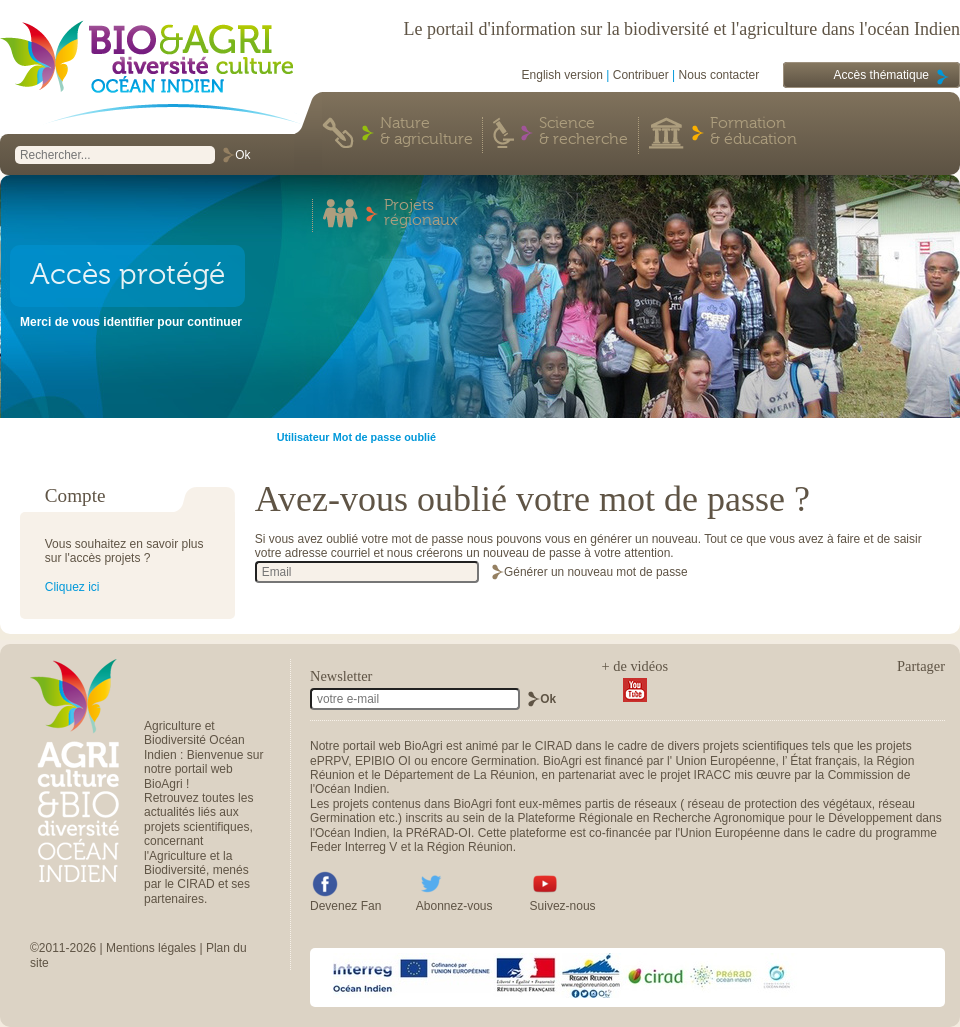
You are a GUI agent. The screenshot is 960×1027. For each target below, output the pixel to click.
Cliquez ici (72, 587)
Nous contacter (719, 75)
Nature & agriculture (426, 132)
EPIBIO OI (383, 761)
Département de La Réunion (459, 775)
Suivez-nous (563, 906)
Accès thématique (881, 75)
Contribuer (641, 75)
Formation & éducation (753, 132)
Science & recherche (583, 132)
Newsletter (341, 676)
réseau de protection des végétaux (780, 804)
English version (562, 75)
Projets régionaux (421, 214)
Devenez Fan (345, 906)
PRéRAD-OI (438, 833)
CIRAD (553, 746)
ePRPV (329, 761)
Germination (503, 761)
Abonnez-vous (454, 906)
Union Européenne (725, 761)
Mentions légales (151, 948)
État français (823, 761)
